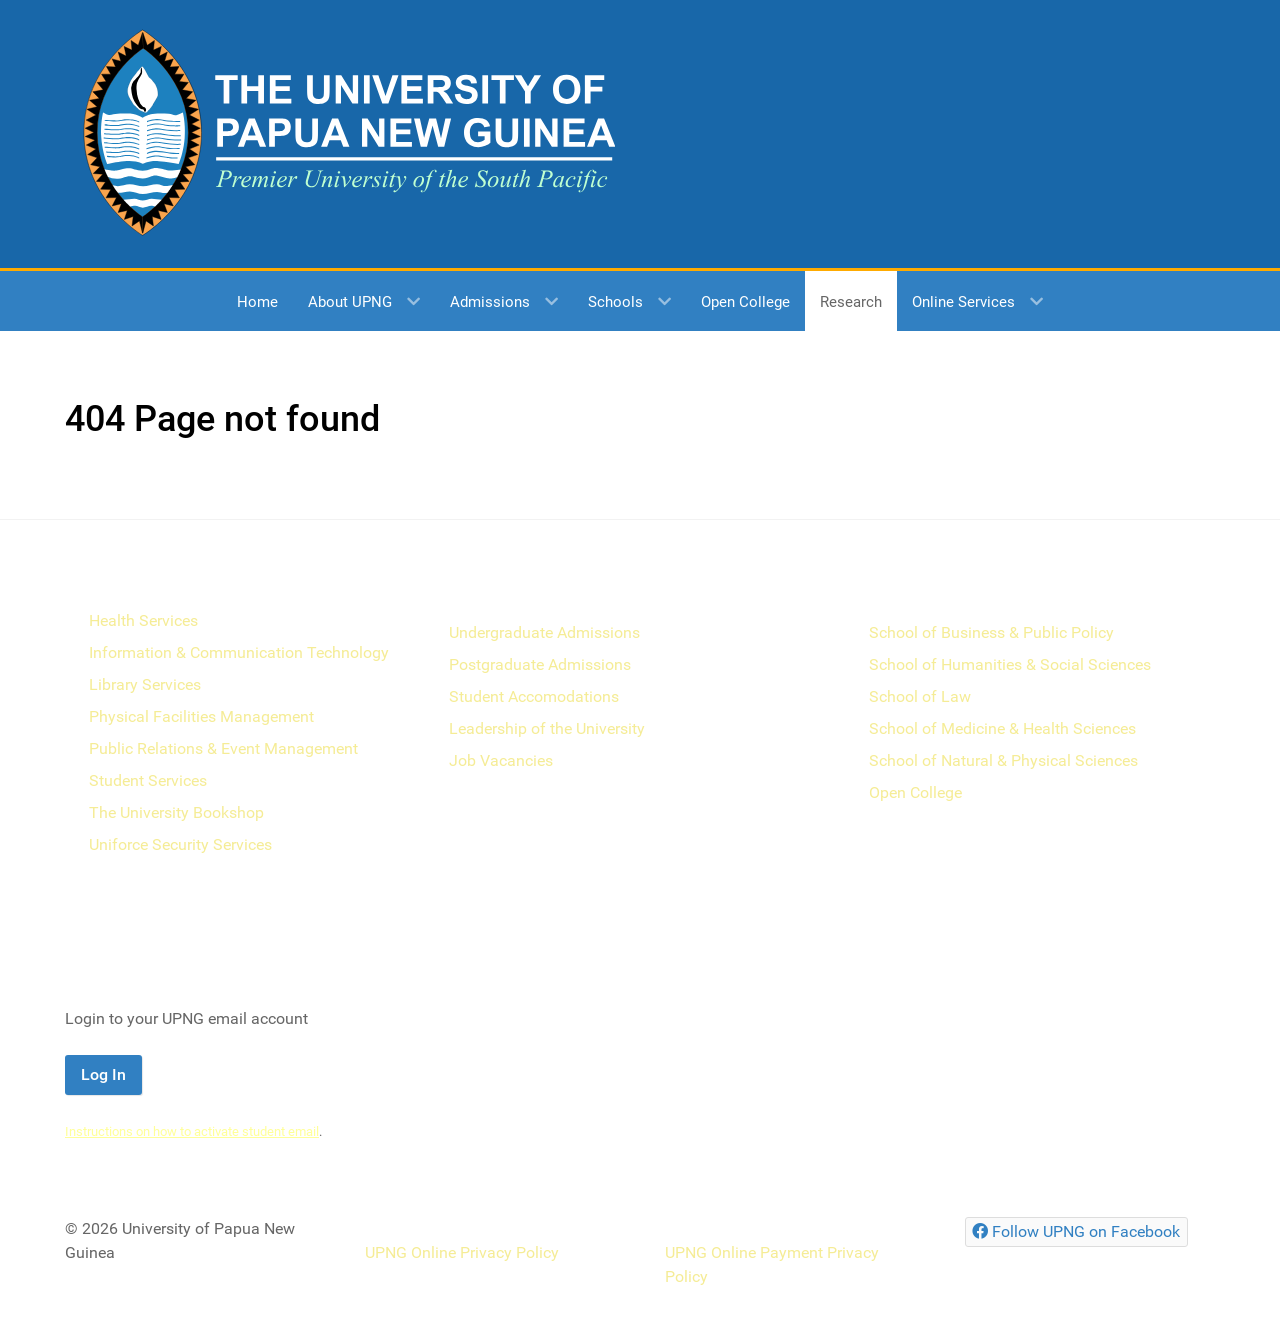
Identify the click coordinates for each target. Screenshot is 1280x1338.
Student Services (148, 780)
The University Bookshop (176, 812)
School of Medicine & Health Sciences (1002, 728)
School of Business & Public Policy (991, 632)
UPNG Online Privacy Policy (462, 1252)
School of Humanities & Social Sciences (1010, 664)
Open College (915, 792)
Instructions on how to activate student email (192, 1131)
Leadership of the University (547, 728)
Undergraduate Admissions (544, 632)
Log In (103, 1074)
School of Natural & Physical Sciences (1003, 760)
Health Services (143, 620)
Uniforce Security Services (180, 844)
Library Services (145, 684)
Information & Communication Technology (239, 652)
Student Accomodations (534, 696)
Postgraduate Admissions (540, 664)
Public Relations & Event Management (223, 748)
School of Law (920, 696)
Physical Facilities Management (201, 716)
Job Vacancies (501, 760)
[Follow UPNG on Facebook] (1076, 1231)
